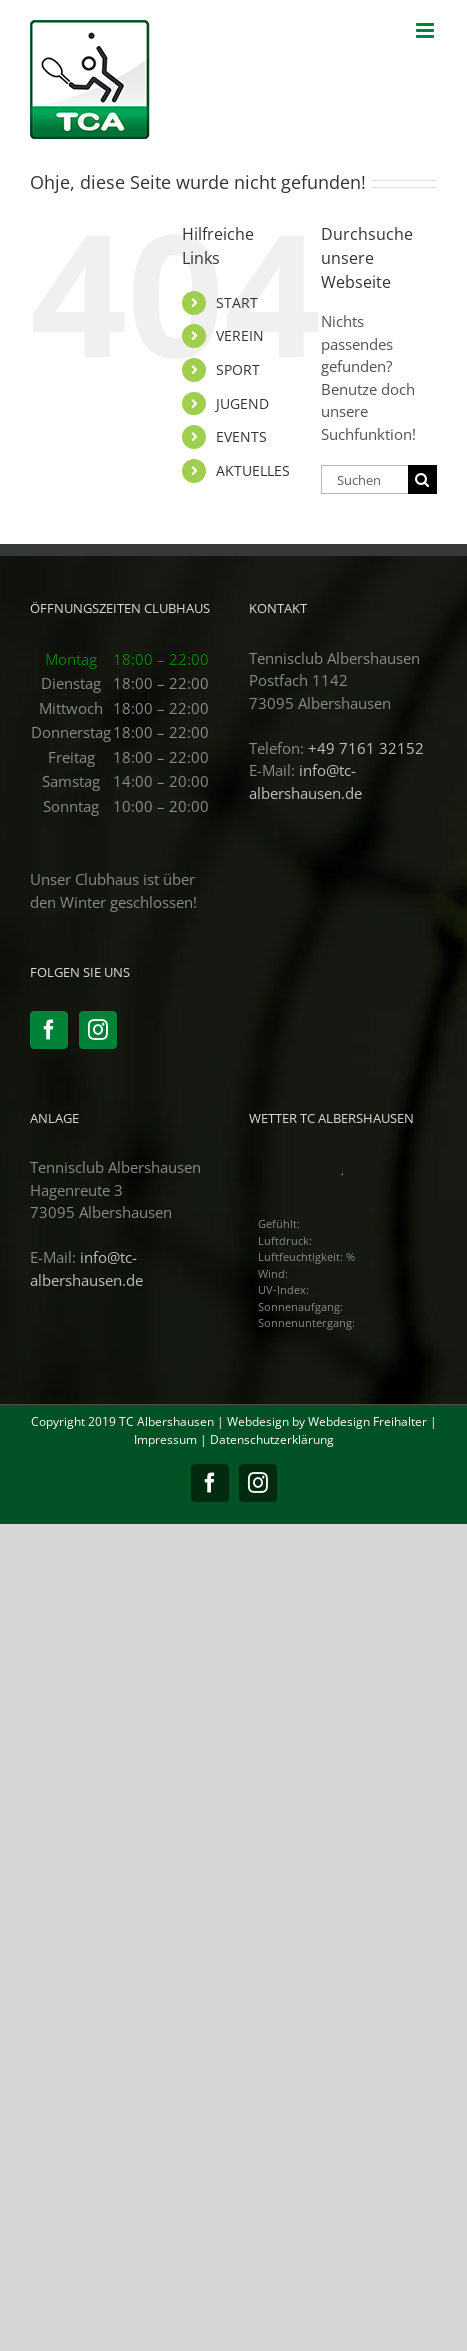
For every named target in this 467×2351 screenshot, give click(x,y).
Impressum (165, 1439)
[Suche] (422, 479)
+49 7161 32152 (366, 748)
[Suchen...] (364, 479)
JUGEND (242, 403)
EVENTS (241, 436)
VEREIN (240, 335)
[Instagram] (98, 1030)
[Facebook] (49, 1030)
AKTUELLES (253, 470)
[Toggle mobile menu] (426, 30)
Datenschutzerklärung (272, 1439)
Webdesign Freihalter (367, 1421)
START (237, 302)
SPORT (238, 369)
